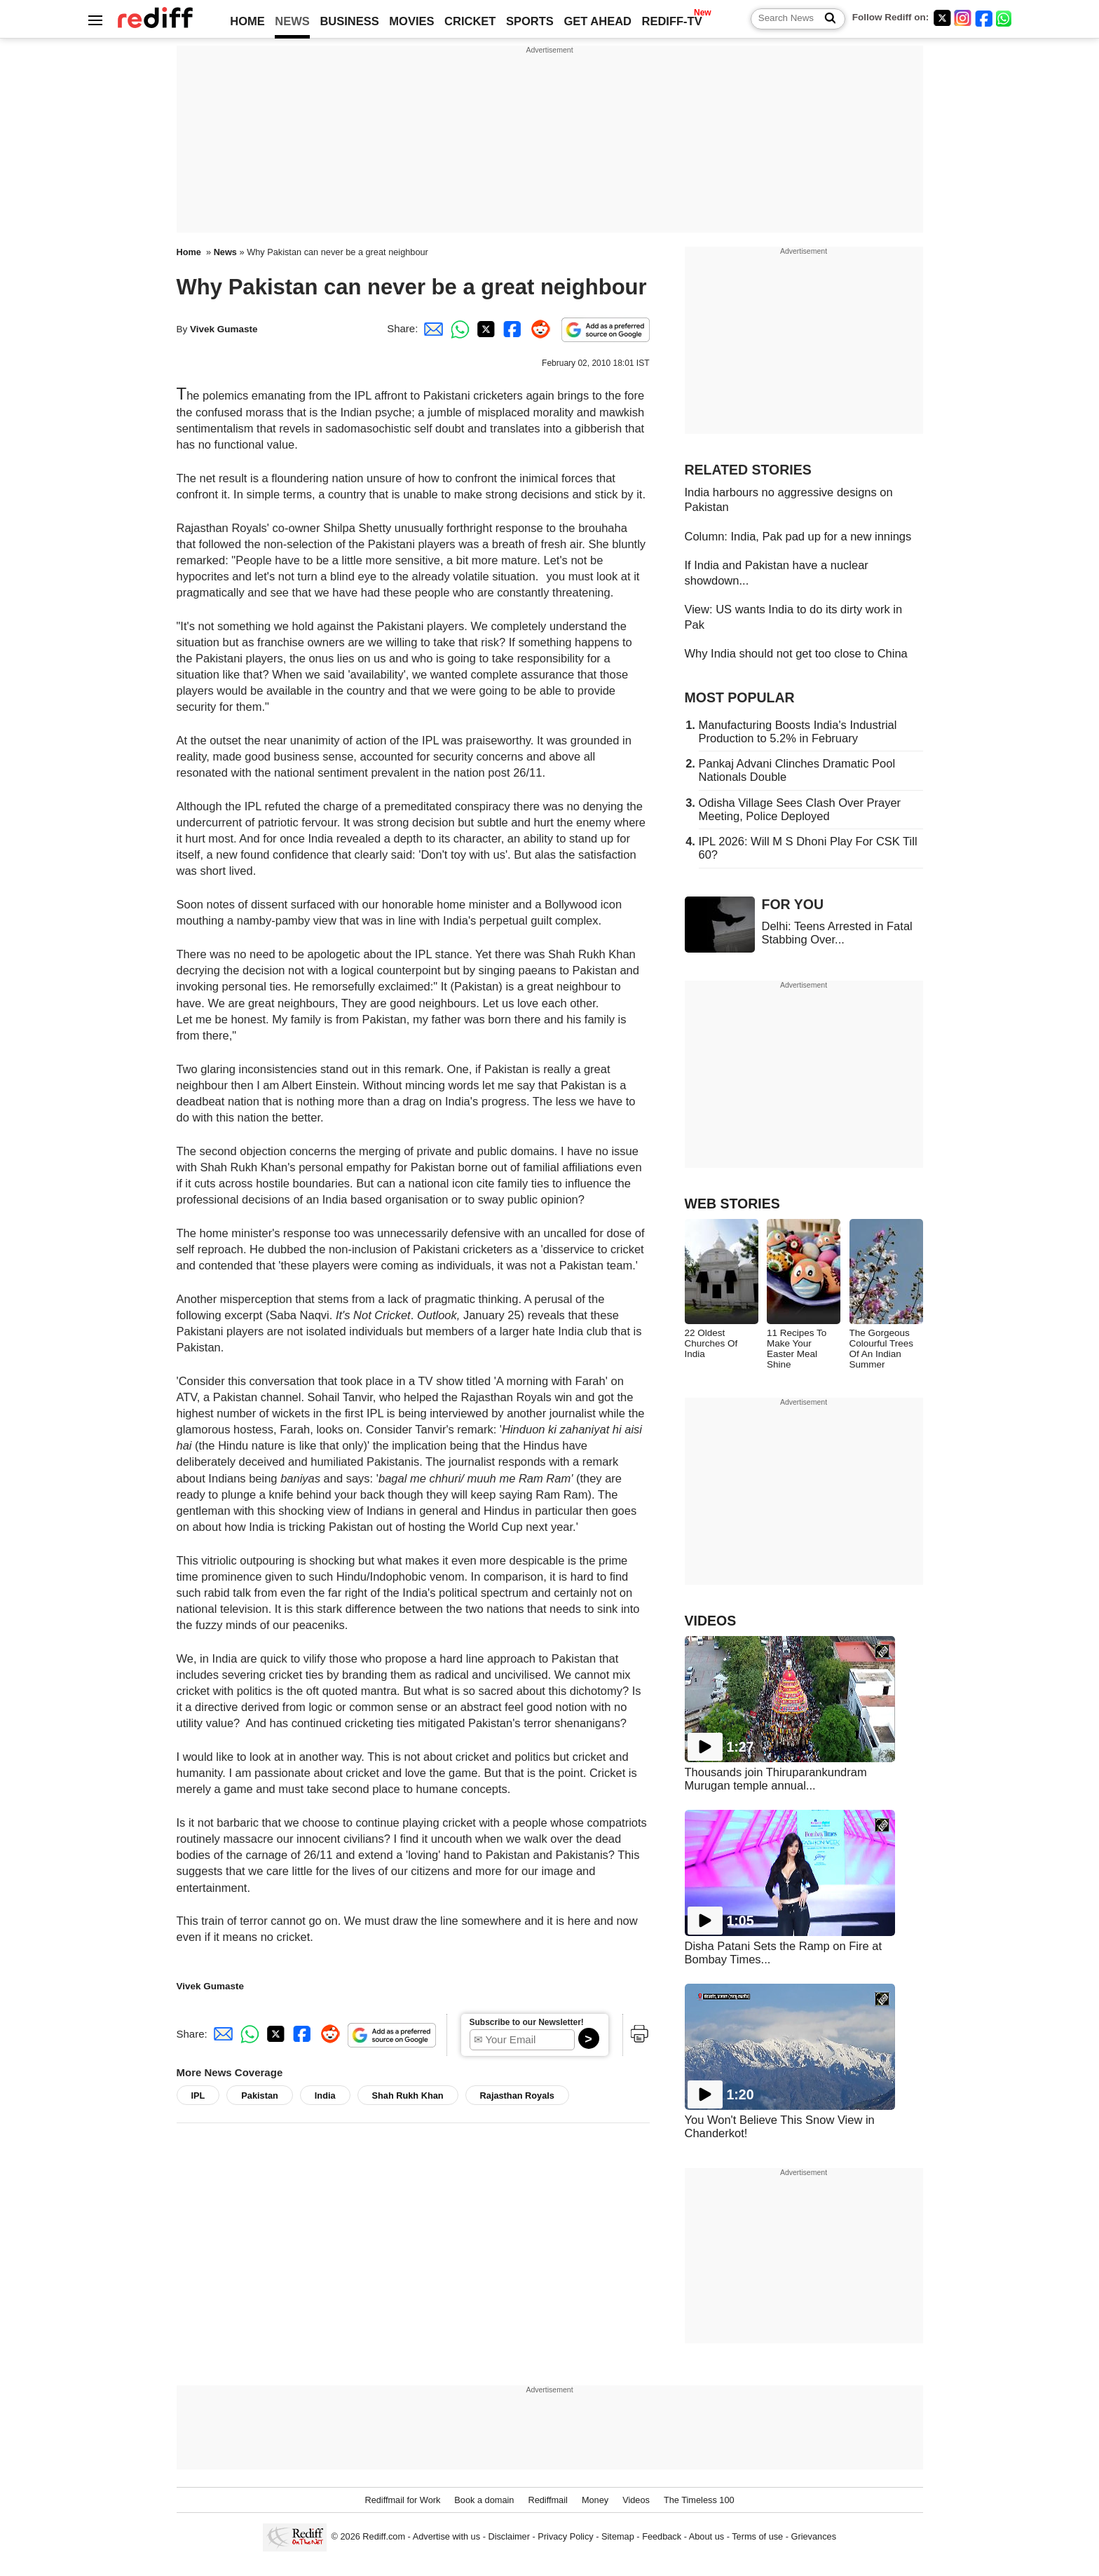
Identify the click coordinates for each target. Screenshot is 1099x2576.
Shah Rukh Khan (408, 2095)
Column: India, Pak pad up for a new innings (798, 536)
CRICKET (470, 21)
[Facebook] (984, 18)
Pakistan (259, 2095)
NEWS (292, 21)
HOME (247, 21)
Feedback (661, 2536)
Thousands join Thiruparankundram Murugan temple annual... (776, 1779)
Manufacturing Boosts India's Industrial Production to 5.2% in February (798, 731)
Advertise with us (446, 2536)
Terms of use (757, 2536)
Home (189, 252)
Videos (636, 2500)
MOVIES (411, 21)
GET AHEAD (598, 21)
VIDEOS (711, 1620)
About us (706, 2536)
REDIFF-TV (672, 21)
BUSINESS (349, 21)
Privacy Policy (565, 2536)
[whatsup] (1005, 18)
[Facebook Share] (511, 328)
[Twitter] (942, 18)
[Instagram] (963, 18)
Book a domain (484, 2500)
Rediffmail (547, 2500)
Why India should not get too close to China (796, 653)
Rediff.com (383, 2536)
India (325, 2095)
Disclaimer (509, 2536)
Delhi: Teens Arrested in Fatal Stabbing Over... (837, 933)
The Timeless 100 (699, 2500)
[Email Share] (431, 328)
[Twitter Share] (484, 328)
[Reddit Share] (537, 328)
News (225, 252)
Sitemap (617, 2536)
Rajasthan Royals (517, 2095)
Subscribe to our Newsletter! (527, 2022)
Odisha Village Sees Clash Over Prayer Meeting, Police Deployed (800, 809)
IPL (198, 2095)
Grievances (814, 2536)
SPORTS (530, 21)
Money (595, 2500)
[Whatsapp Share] (457, 328)
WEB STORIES (732, 1203)
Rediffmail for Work (402, 2500)
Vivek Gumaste (224, 329)
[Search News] (826, 19)
